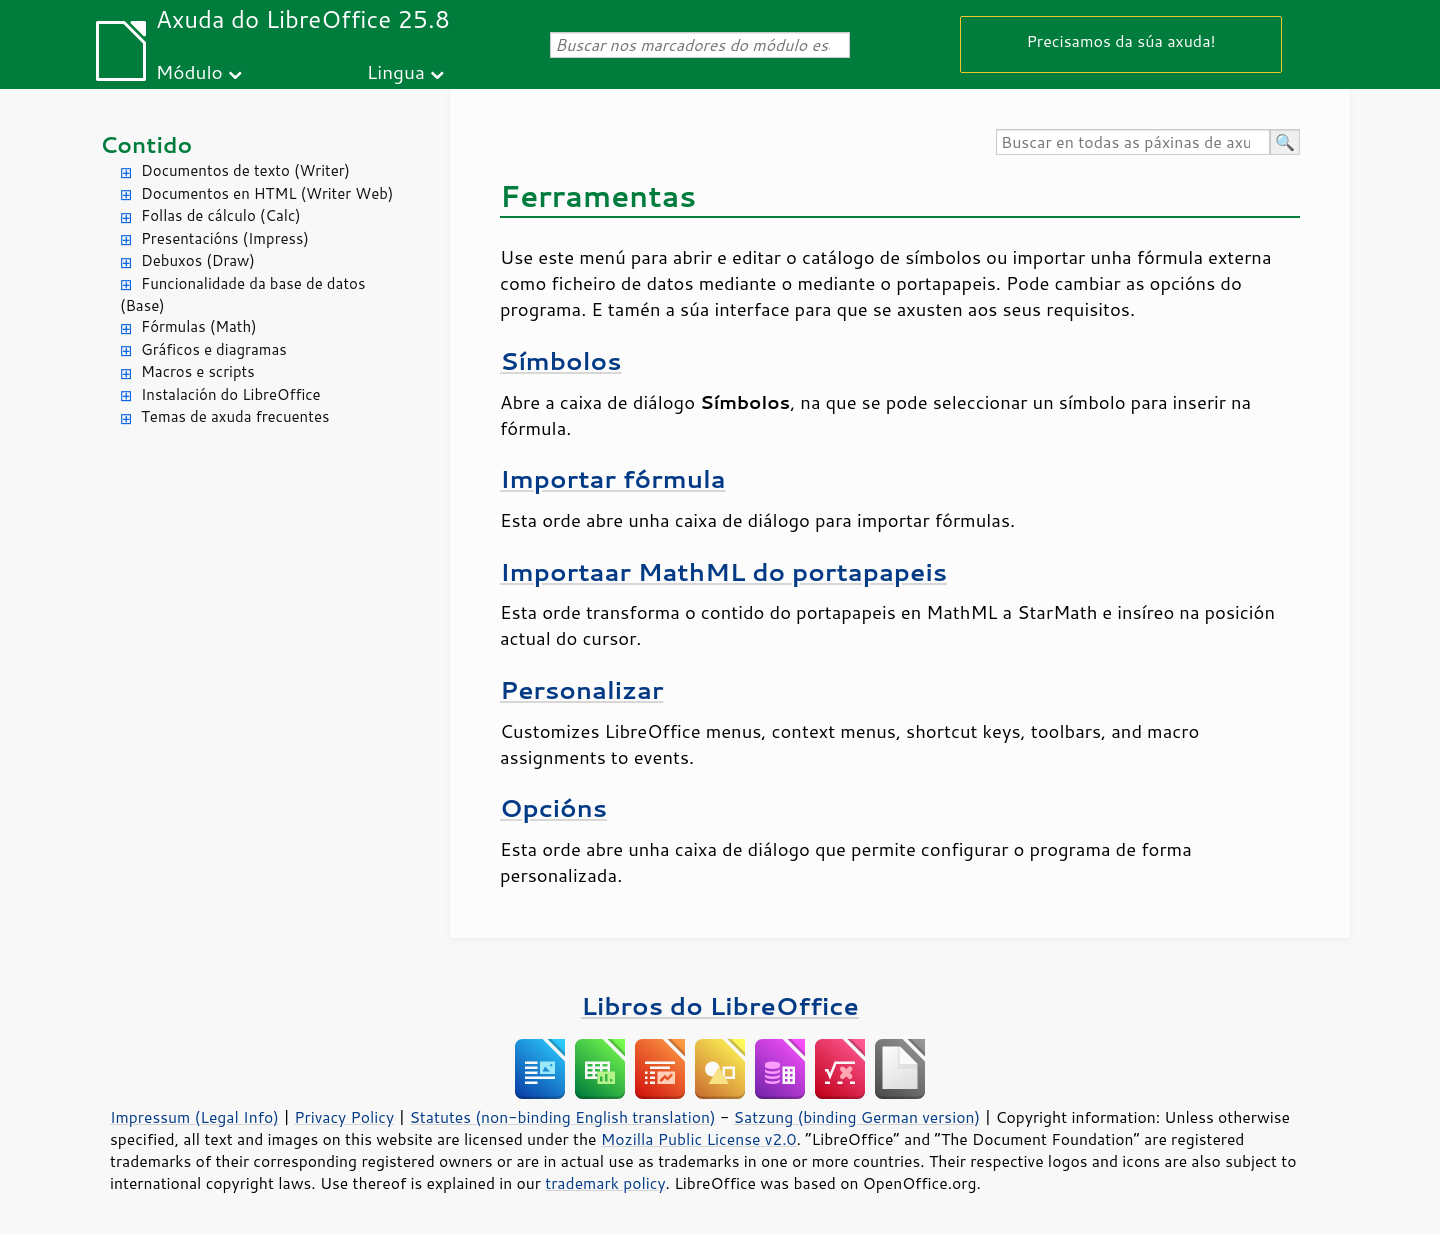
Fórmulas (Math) (199, 326)
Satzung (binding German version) (857, 1117)
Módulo (189, 71)
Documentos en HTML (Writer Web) (267, 193)
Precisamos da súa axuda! (1120, 40)
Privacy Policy (344, 1117)
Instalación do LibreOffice (231, 394)
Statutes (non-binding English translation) (562, 1117)
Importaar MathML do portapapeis (723, 571)
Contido (146, 144)
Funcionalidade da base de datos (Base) (242, 295)
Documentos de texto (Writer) (245, 170)
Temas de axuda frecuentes (235, 416)
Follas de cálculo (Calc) (221, 215)
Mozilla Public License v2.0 (699, 1139)
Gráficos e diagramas (214, 349)
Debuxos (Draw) (198, 260)
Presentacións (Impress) (225, 238)
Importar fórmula (613, 478)
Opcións (553, 807)
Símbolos (561, 360)
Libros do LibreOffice (719, 1005)
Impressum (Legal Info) (194, 1117)
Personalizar (582, 689)
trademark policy (605, 1183)
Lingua (396, 71)
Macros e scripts (198, 371)
